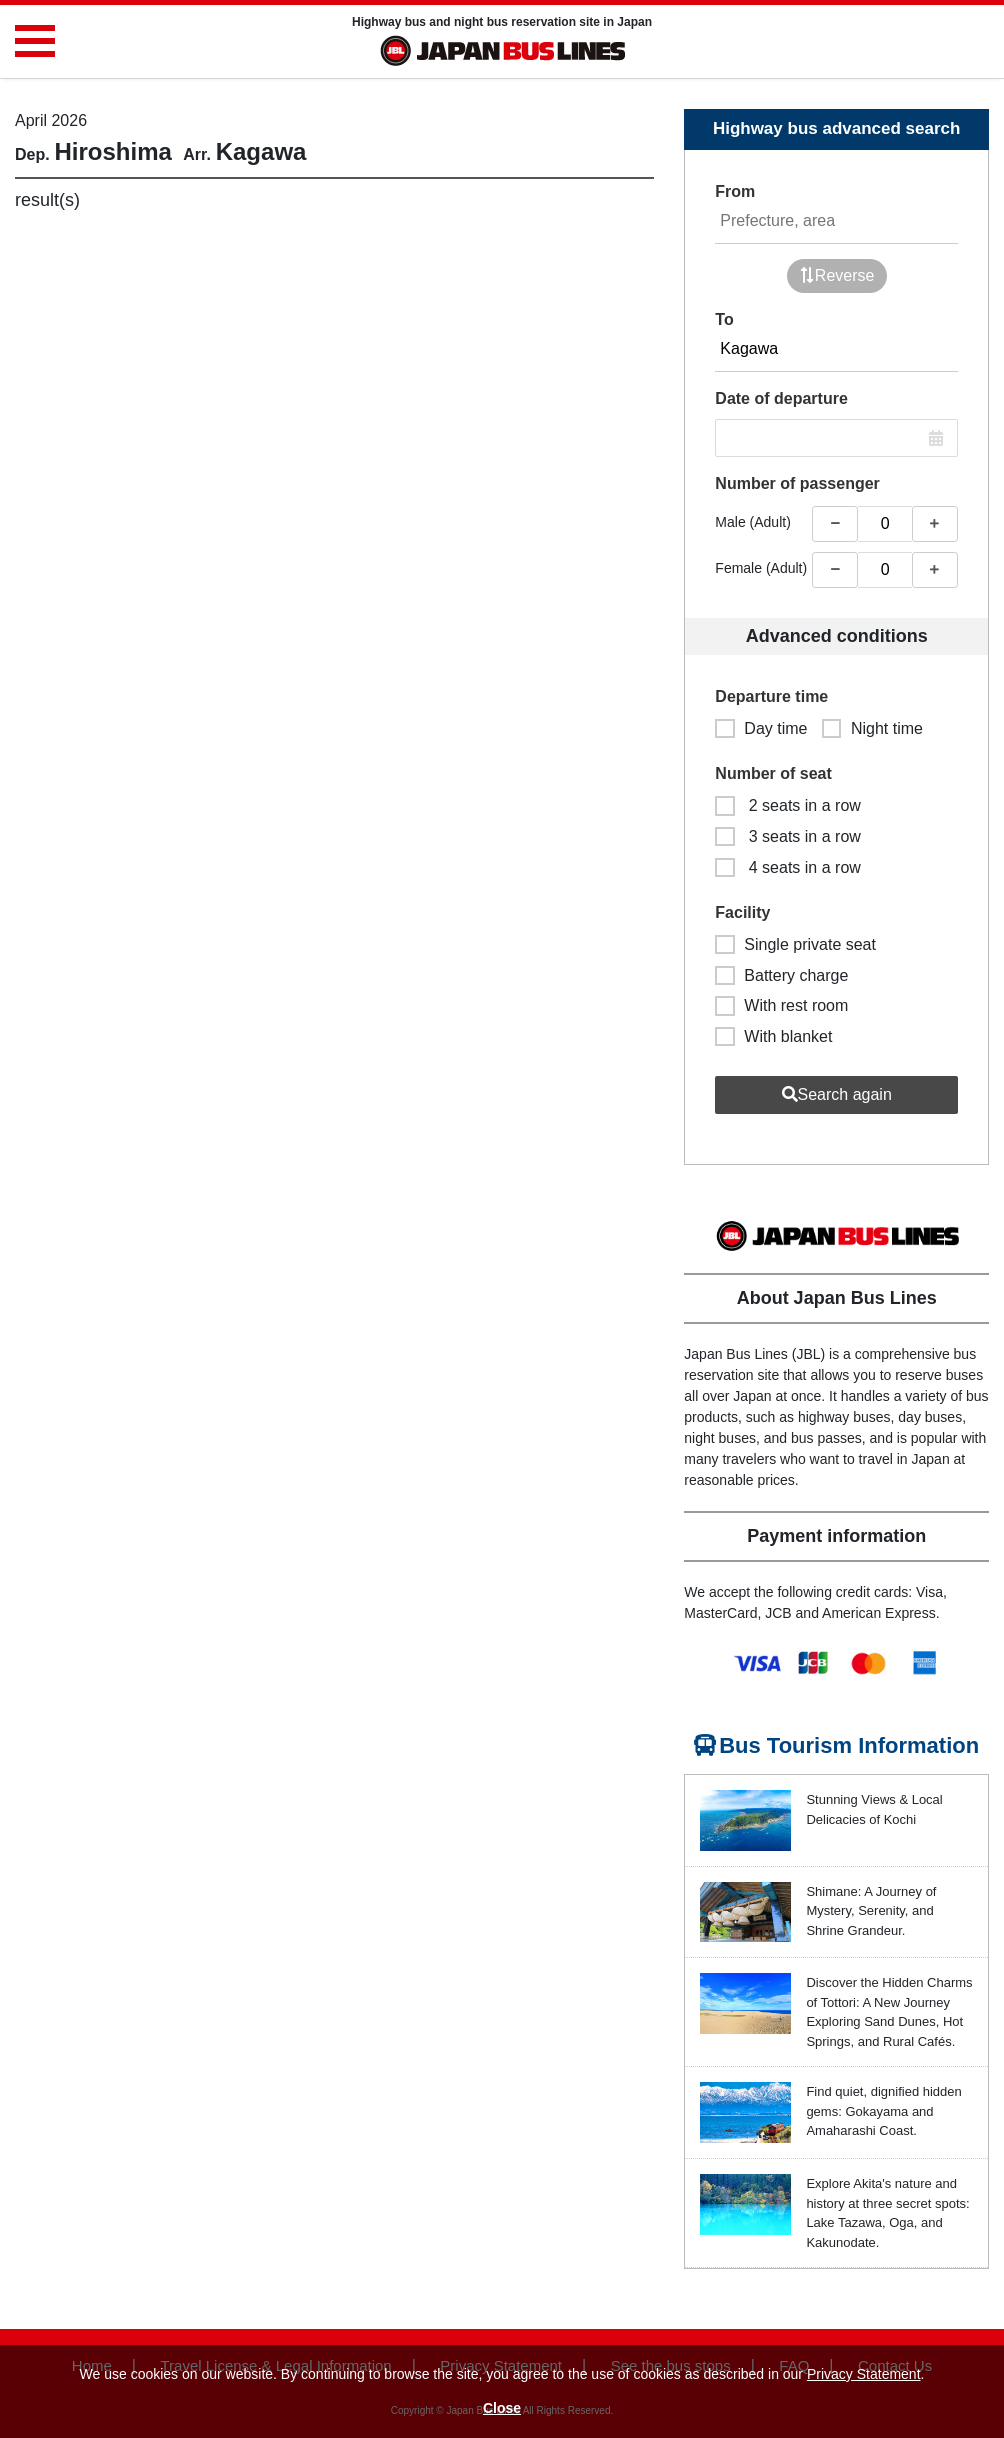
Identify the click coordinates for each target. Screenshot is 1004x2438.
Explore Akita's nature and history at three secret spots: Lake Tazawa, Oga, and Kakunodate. (887, 2213)
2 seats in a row (788, 805)
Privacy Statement (864, 2374)
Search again (837, 1094)
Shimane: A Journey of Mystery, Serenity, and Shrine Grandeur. (871, 1911)
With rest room (781, 1005)
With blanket (773, 1036)
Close (502, 2408)
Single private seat (795, 944)
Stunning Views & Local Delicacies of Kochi (874, 1809)
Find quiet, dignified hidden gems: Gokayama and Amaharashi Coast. (883, 2111)
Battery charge (781, 975)
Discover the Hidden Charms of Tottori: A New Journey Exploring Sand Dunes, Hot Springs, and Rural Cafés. (889, 2012)
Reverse (837, 275)
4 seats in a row (788, 867)
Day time (761, 728)
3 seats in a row (788, 836)
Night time (872, 728)
